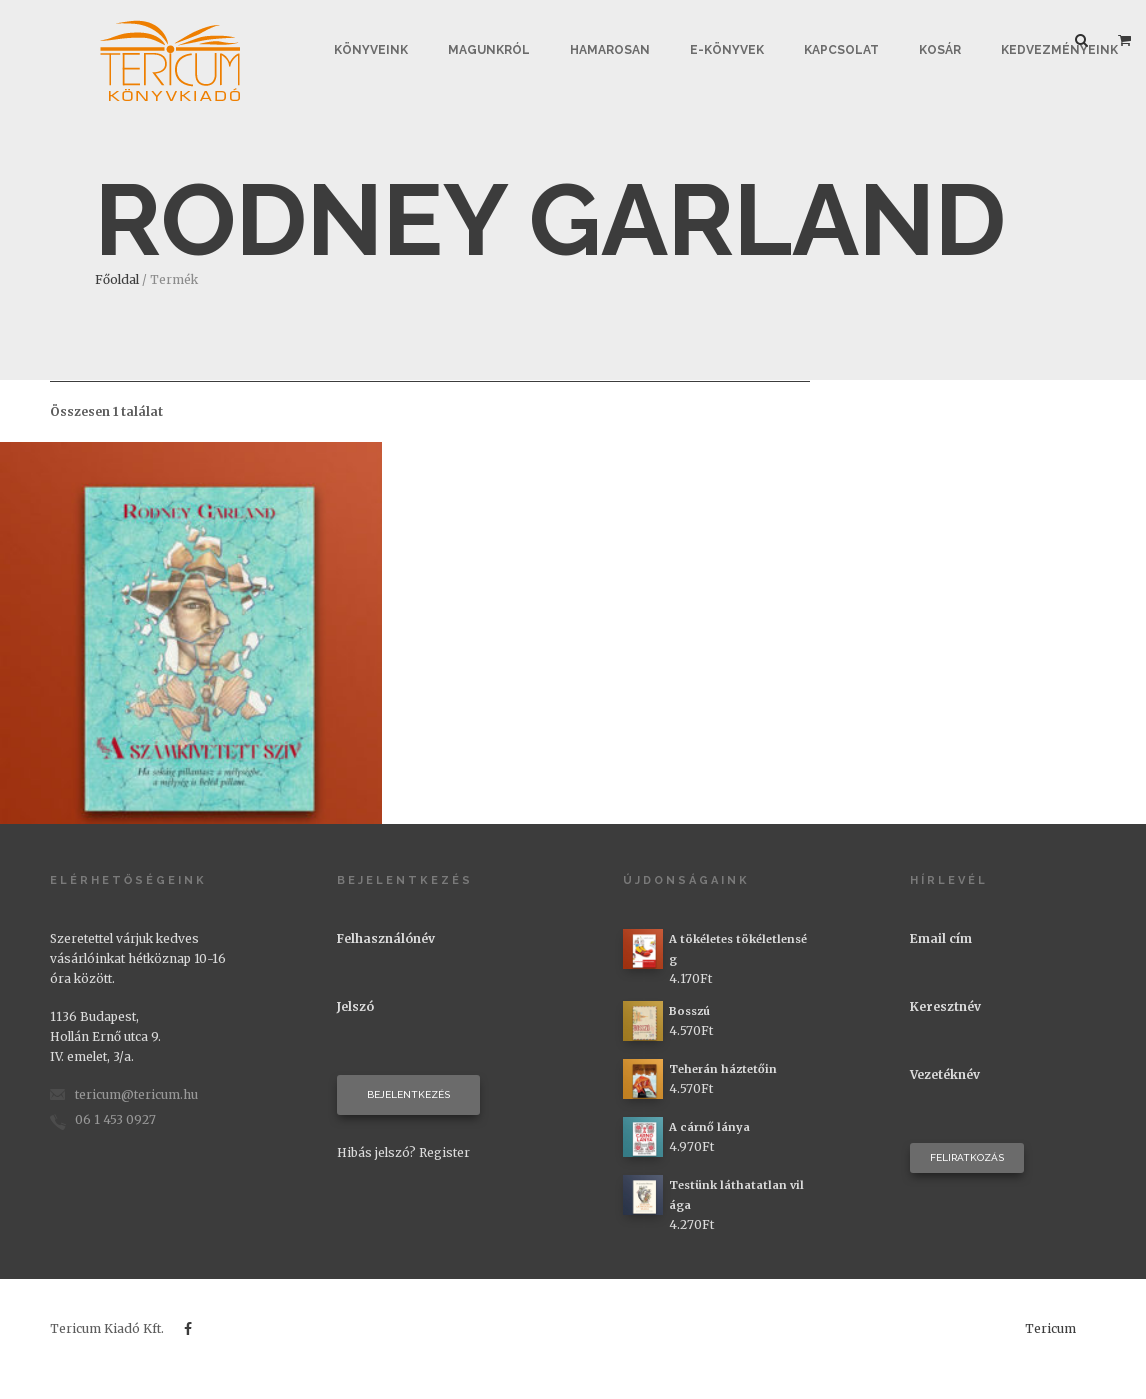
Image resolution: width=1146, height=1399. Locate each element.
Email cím (941, 938)
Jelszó (355, 1006)
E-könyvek (727, 50)
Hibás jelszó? (376, 1152)
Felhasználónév (386, 938)
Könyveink (371, 50)
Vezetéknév (945, 1074)
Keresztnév (945, 1006)
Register (444, 1152)
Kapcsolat (841, 50)
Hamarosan (610, 50)
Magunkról (489, 50)
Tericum (1050, 1328)
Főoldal (117, 279)
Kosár (940, 50)
